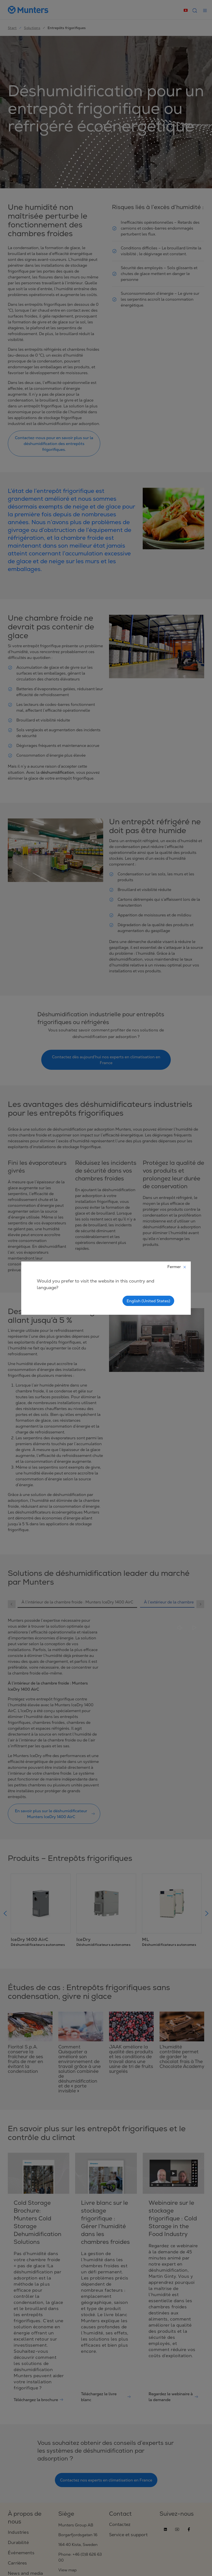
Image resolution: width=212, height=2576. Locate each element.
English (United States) (148, 1300)
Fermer (177, 1266)
